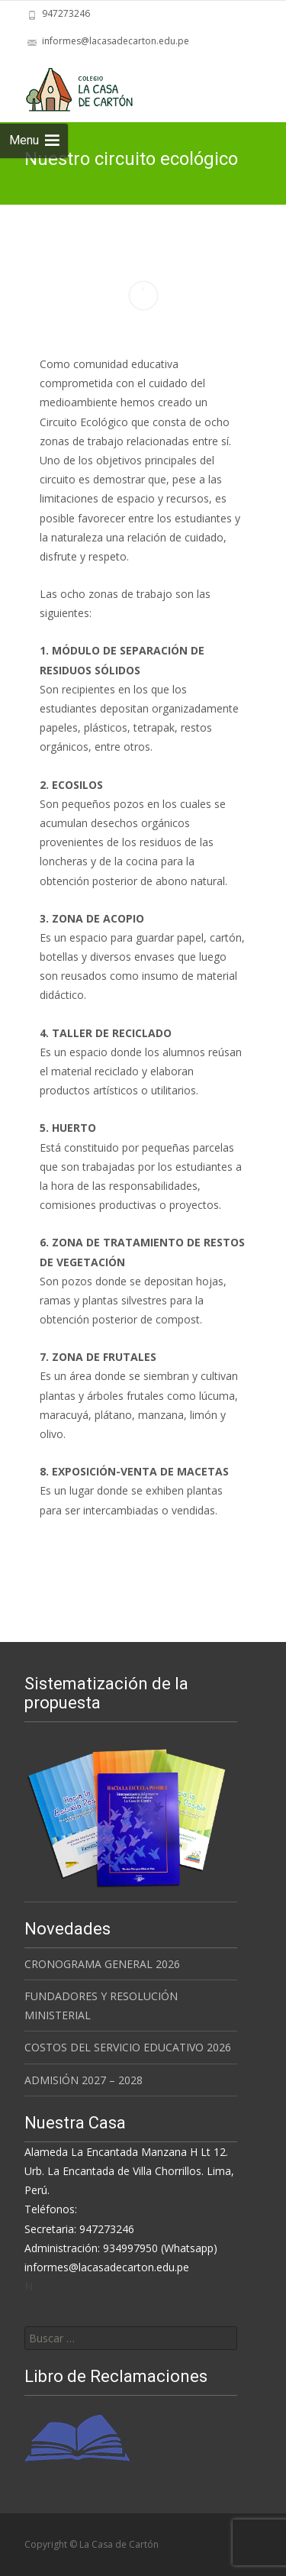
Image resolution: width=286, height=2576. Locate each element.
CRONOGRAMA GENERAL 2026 (102, 1964)
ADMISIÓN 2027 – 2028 (83, 2080)
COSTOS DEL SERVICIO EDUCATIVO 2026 (127, 2047)
